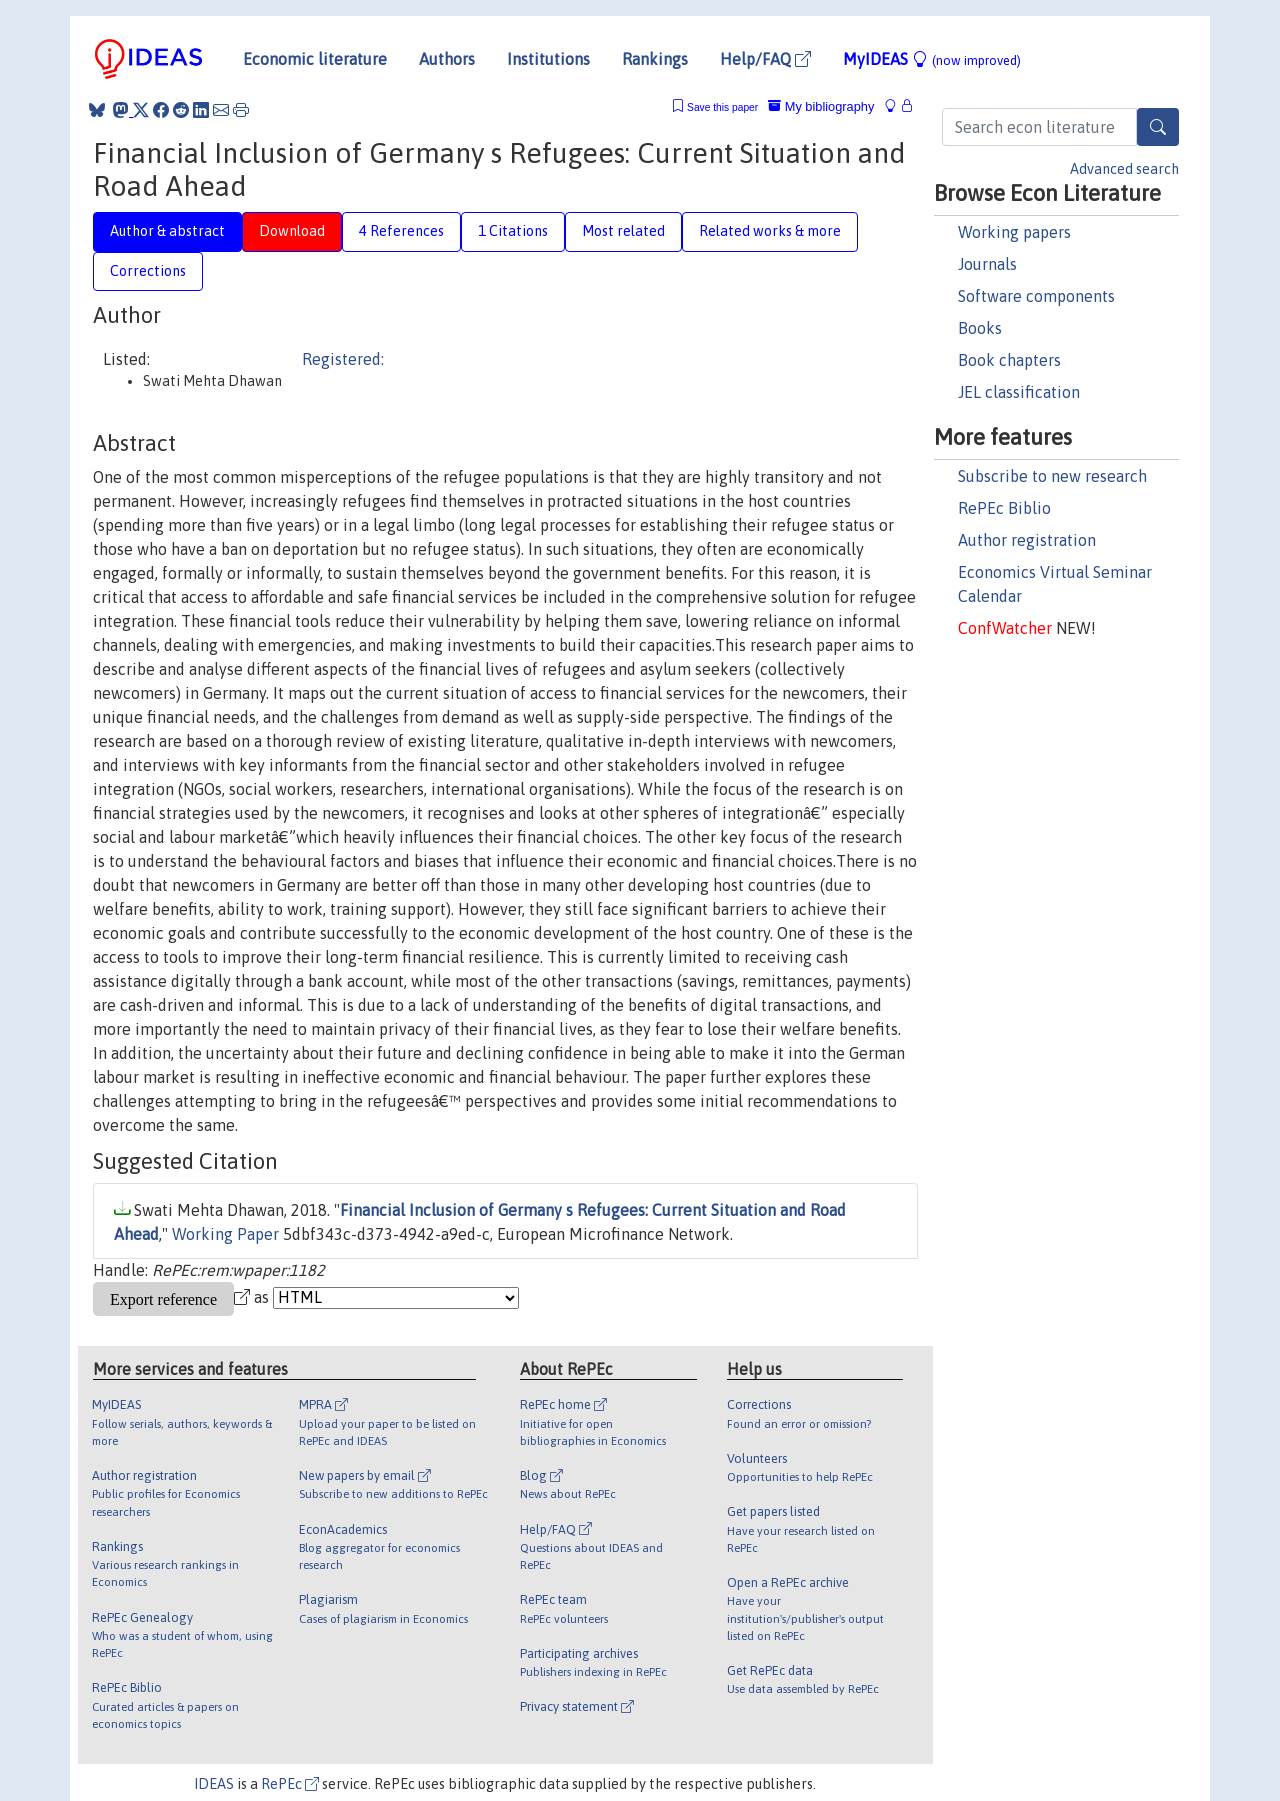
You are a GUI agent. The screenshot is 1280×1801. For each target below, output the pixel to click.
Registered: (343, 359)
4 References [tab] (401, 231)
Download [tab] (292, 231)
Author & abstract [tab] (167, 231)
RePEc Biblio (1004, 508)
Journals (987, 264)
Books (980, 328)
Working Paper (225, 1234)
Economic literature (315, 59)
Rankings (655, 59)
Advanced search (1124, 169)
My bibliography (821, 106)
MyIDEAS (932, 59)
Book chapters (1009, 360)
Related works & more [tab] (770, 231)
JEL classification (1019, 392)
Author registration (1027, 540)
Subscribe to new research (1052, 476)
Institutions (548, 59)
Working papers (1014, 232)
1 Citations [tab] (513, 231)
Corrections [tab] (148, 271)
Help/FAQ (765, 59)
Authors (447, 59)
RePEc (290, 1784)
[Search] (1158, 127)
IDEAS (214, 1784)
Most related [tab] (623, 231)
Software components (1036, 296)
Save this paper (722, 107)
